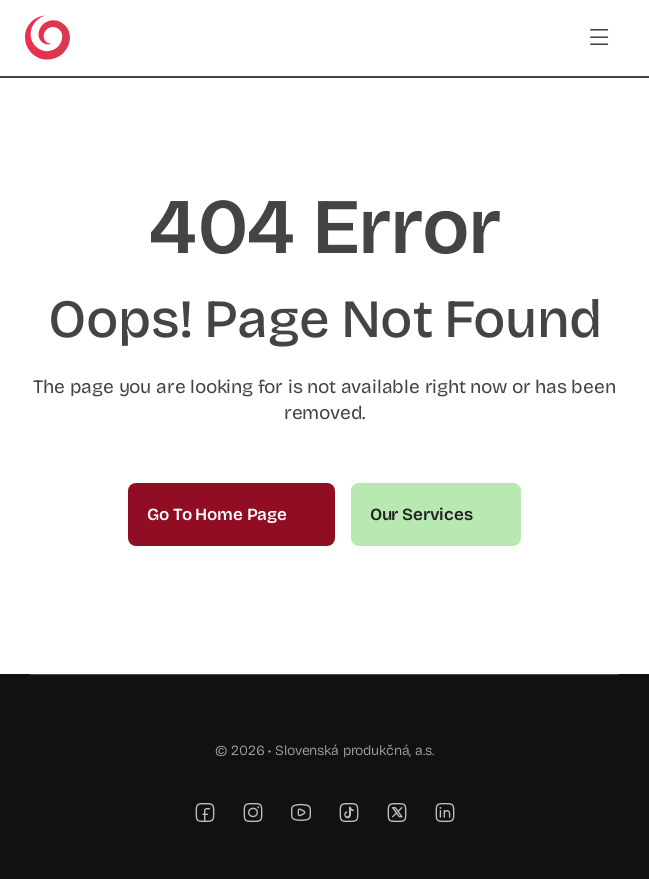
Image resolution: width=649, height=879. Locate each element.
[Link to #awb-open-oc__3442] (599, 37)
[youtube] (301, 812)
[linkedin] (445, 812)
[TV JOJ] (47, 23)
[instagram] (253, 812)
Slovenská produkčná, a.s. (354, 750)
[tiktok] (349, 812)
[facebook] (205, 812)
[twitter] (397, 812)
